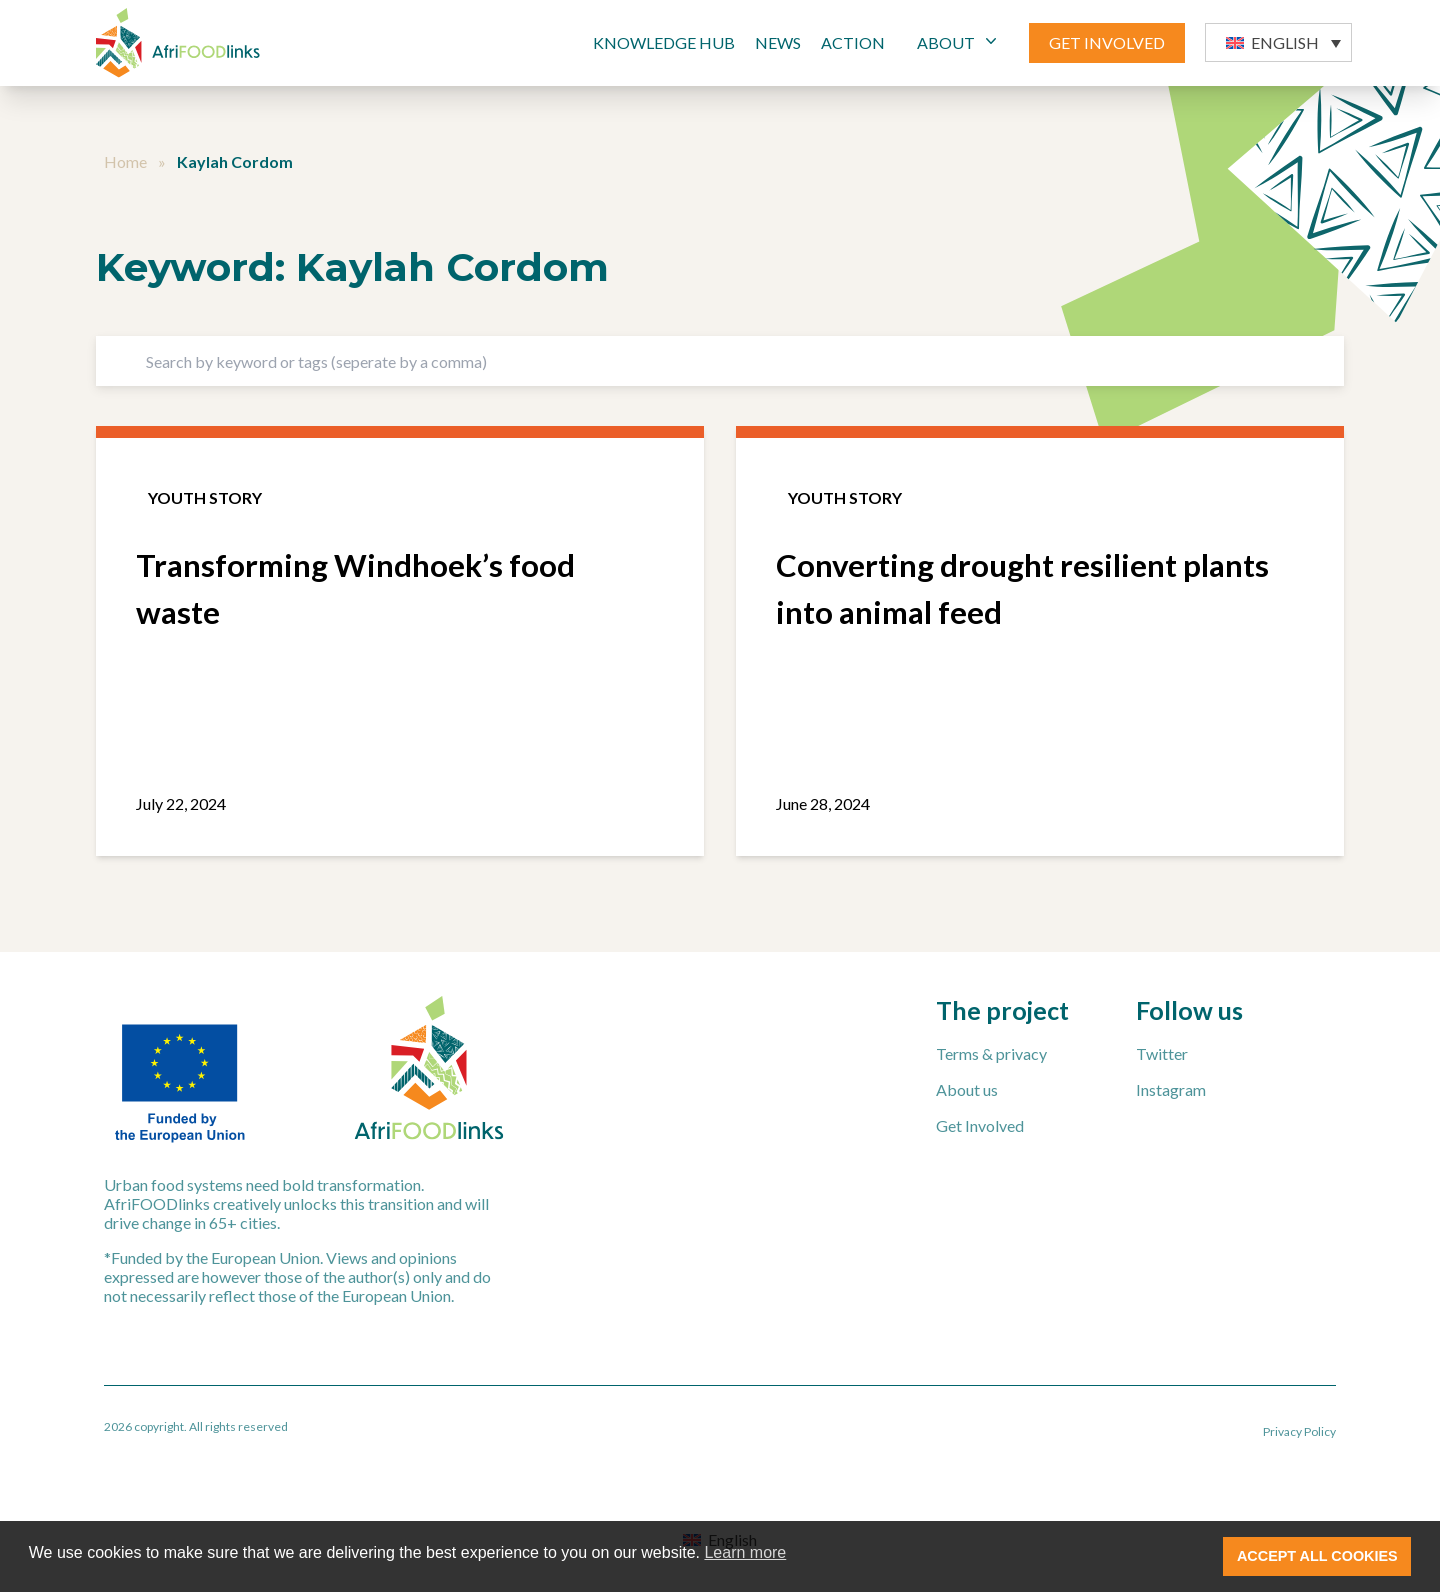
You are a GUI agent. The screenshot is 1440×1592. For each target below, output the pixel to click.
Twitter (1162, 1053)
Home (125, 161)
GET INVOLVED (1107, 42)
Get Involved (980, 1125)
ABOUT (959, 41)
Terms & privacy (991, 1053)
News (778, 42)
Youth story (205, 497)
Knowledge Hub (664, 42)
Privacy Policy (1299, 1431)
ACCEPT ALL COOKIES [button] (1317, 1556)
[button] (1278, 42)
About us (967, 1089)
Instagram (1171, 1089)
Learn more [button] (745, 1552)
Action (853, 42)
